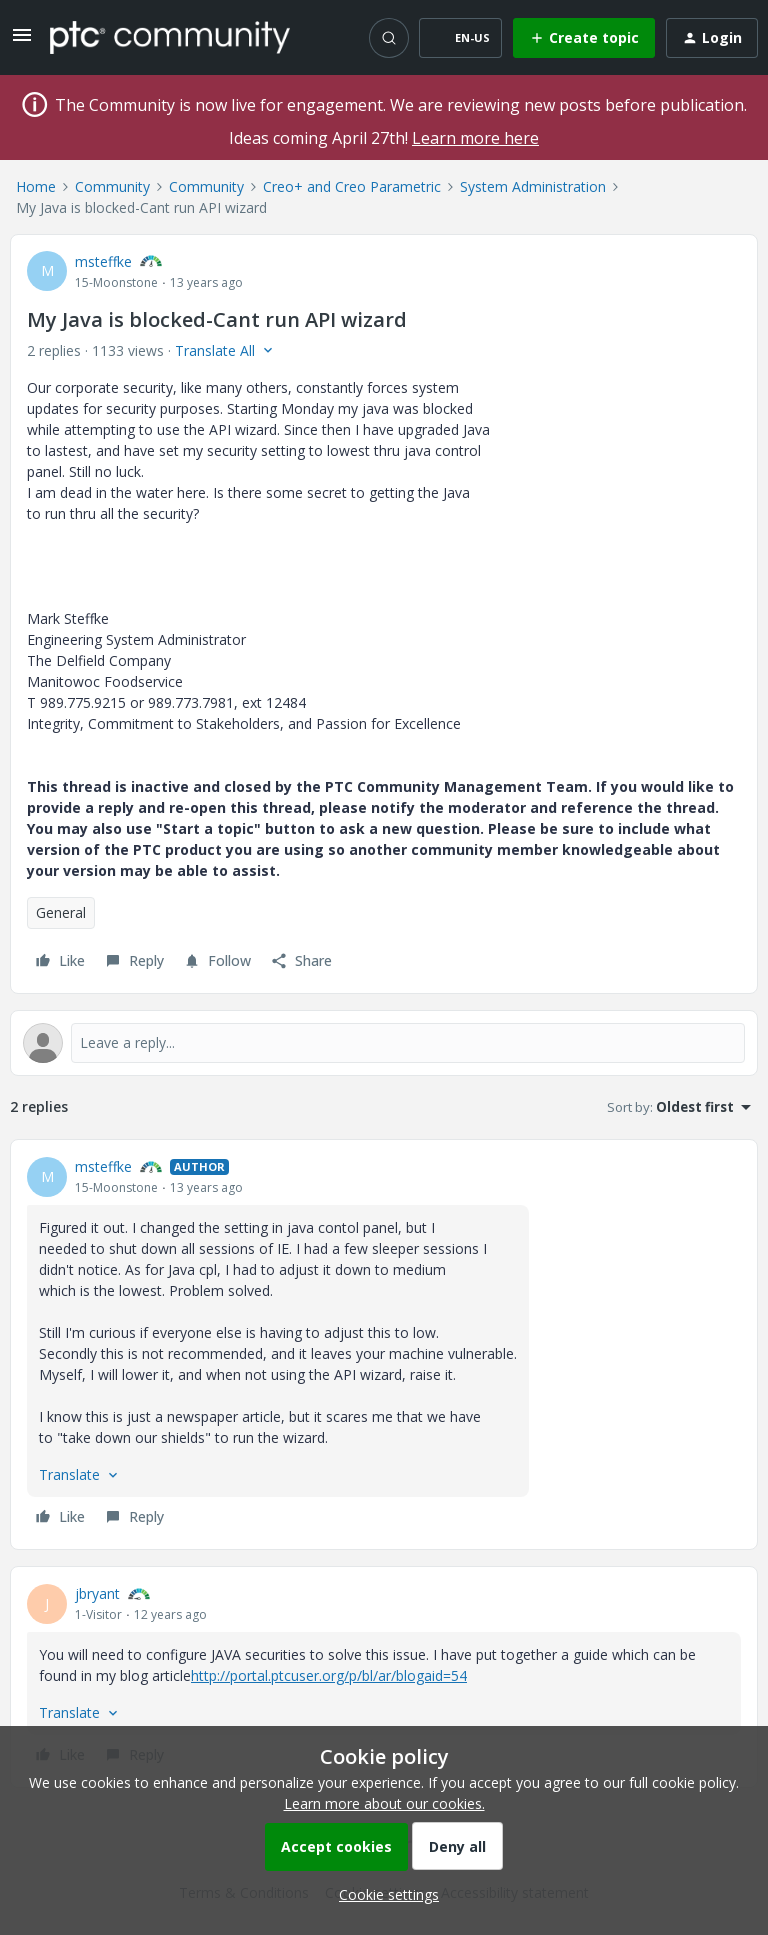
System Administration (533, 186)
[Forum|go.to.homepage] (170, 37)
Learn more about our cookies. (384, 1803)
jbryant (97, 1593)
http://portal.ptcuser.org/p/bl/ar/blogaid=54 (329, 1675)
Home (36, 186)
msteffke (103, 261)
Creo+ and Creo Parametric (352, 186)
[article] (384, 1344)
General (61, 912)
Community (112, 186)
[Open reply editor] (384, 1043)
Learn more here (475, 138)
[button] (22, 41)
